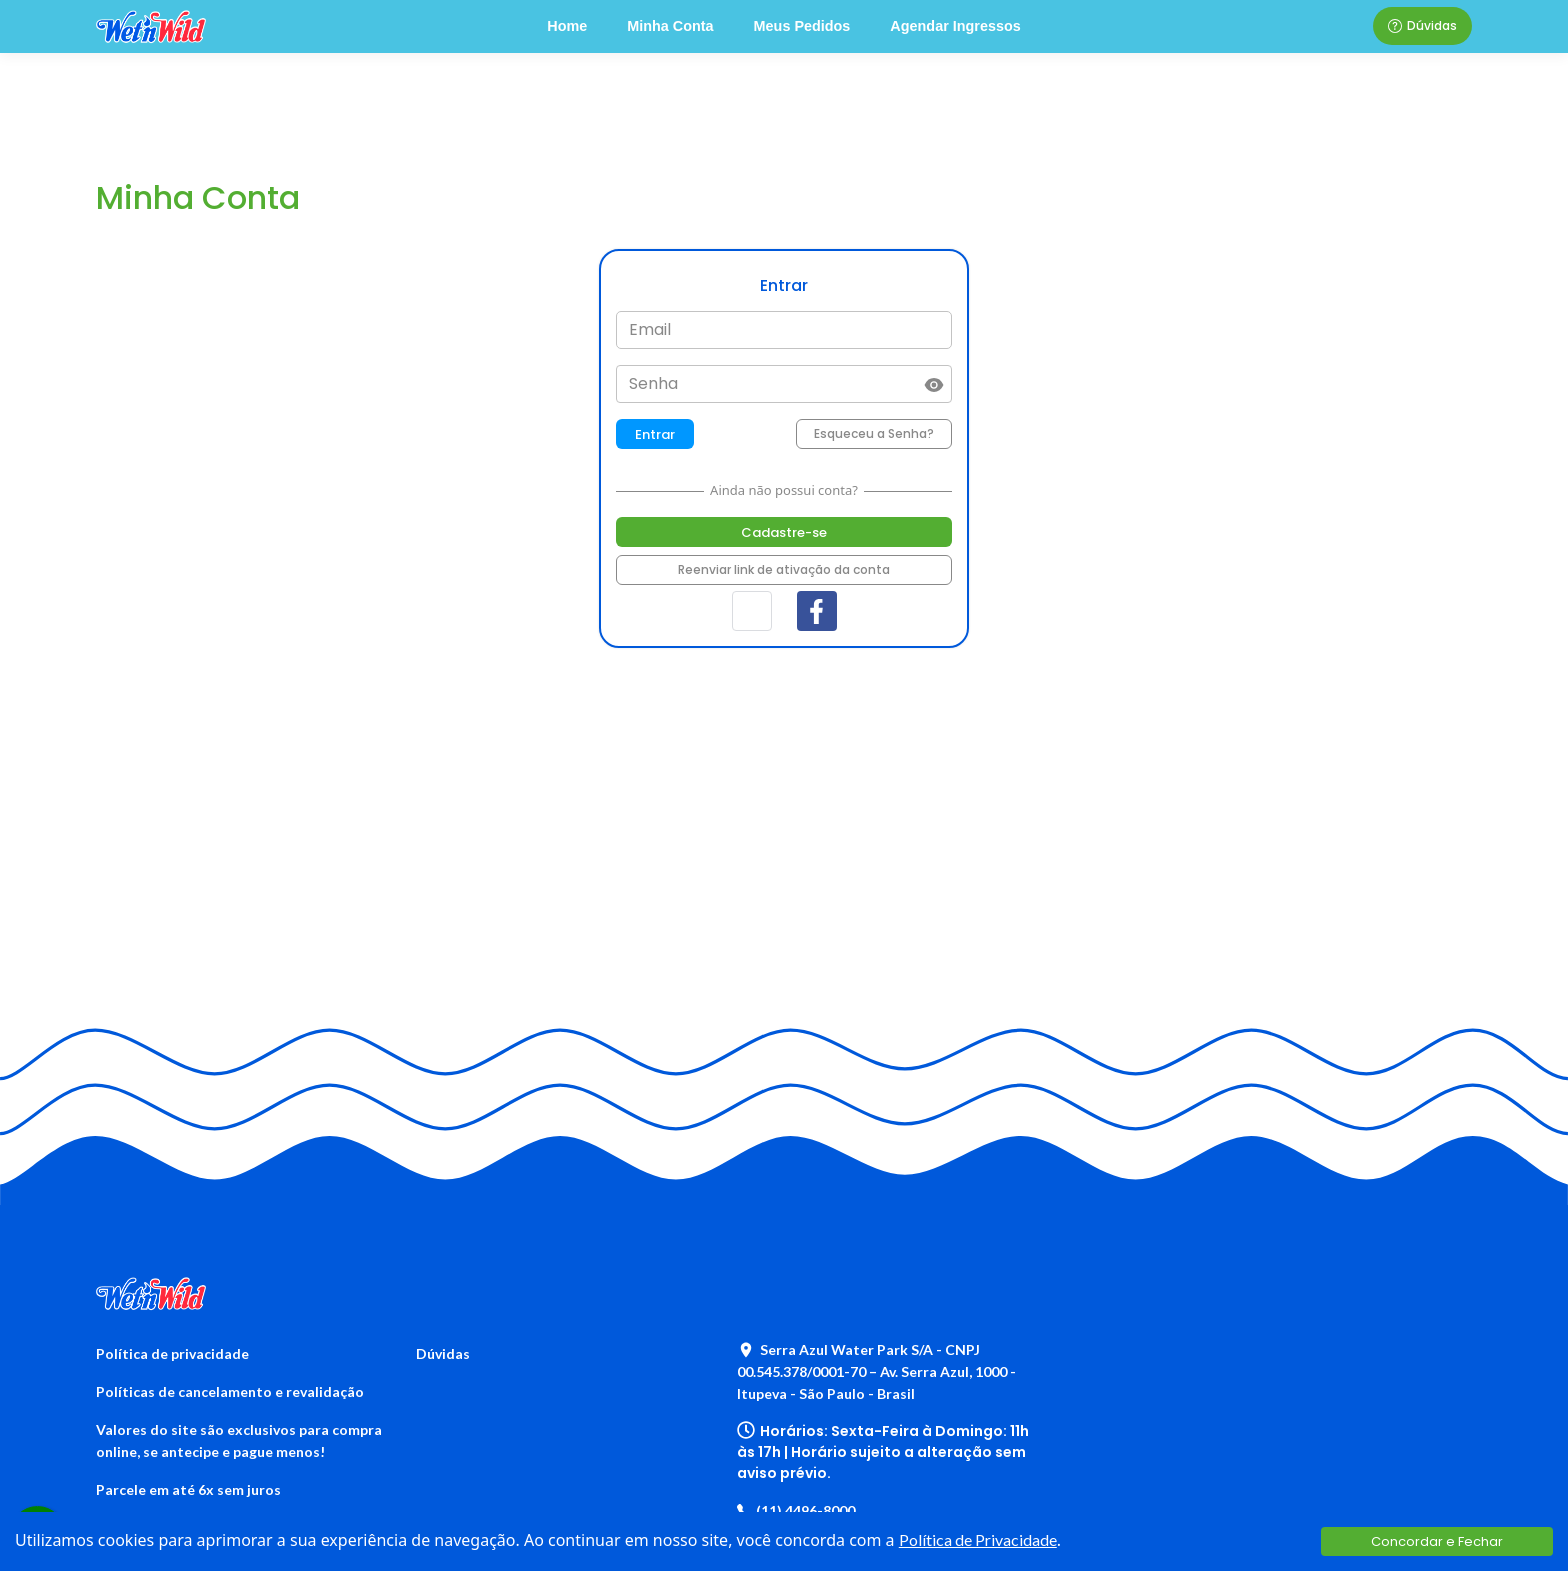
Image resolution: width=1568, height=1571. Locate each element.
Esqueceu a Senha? (874, 433)
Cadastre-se (784, 532)
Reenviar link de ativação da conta (784, 569)
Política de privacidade (172, 1353)
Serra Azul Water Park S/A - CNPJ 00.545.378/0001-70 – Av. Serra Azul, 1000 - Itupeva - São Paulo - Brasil (876, 1371)
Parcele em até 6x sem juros (188, 1489)
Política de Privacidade (978, 1539)
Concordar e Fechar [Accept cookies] (1437, 1541)
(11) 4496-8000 (796, 1510)
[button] (752, 611)
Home (567, 26)
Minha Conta (670, 26)
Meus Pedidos (802, 26)
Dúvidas (1422, 25)
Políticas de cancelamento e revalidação (230, 1391)
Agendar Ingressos (955, 26)
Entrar (655, 434)
